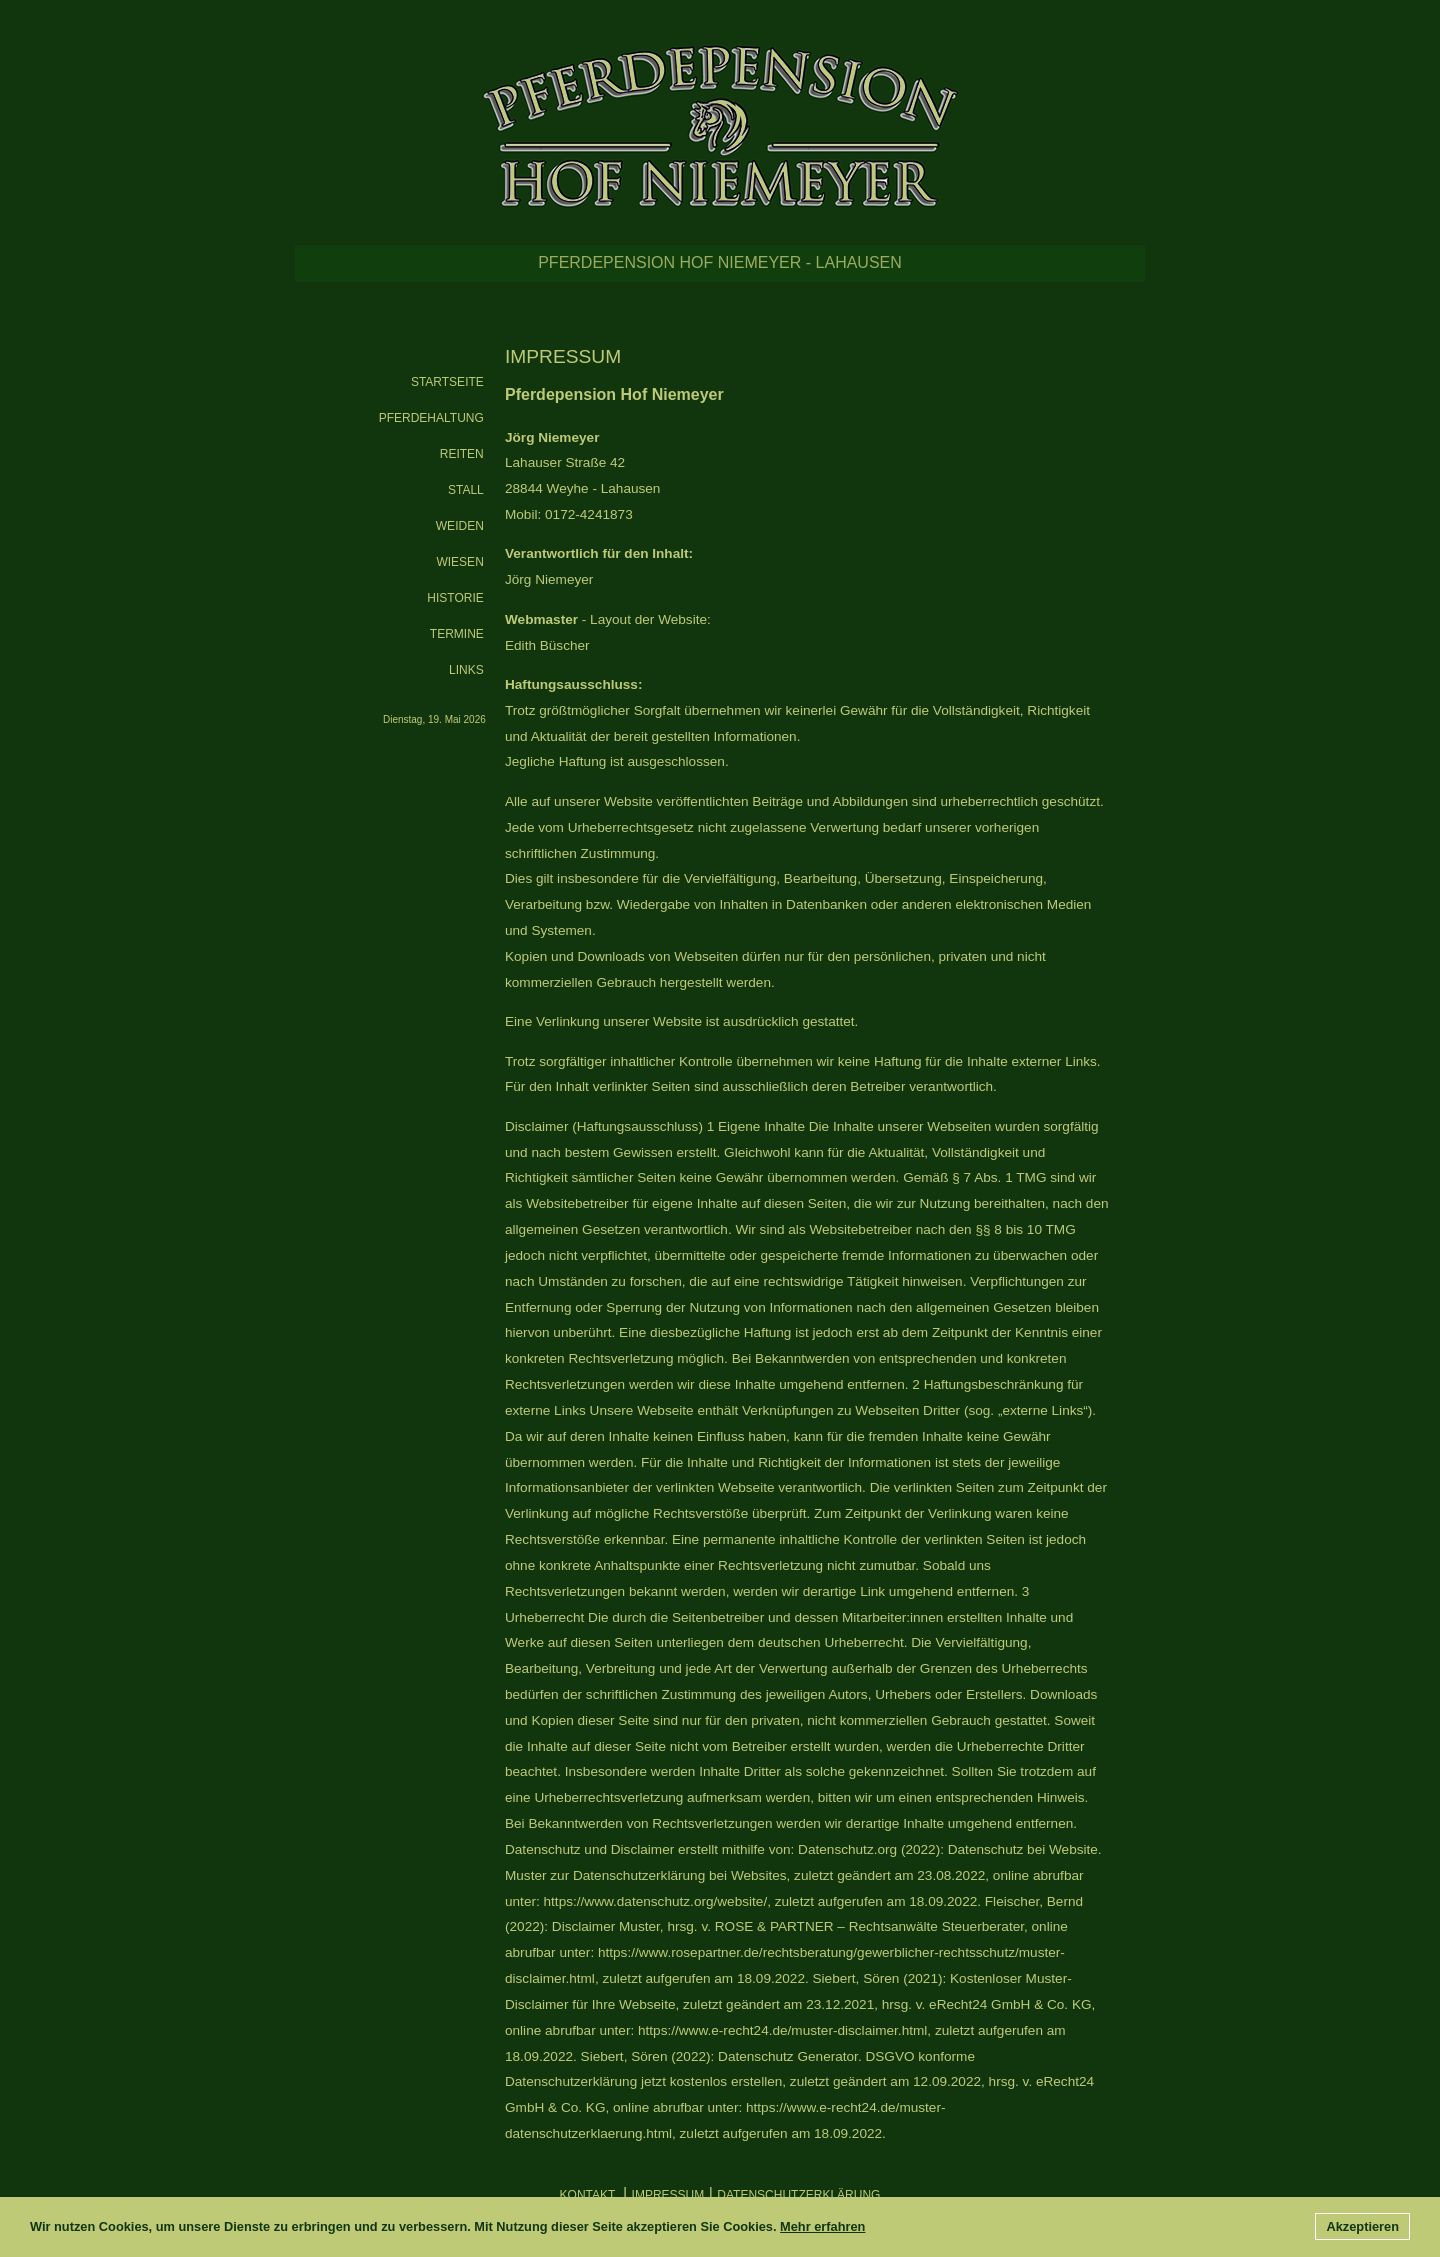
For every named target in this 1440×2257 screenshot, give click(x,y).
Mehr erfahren (822, 2226)
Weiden (460, 526)
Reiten (462, 454)
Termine (457, 634)
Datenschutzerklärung (798, 2195)
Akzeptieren (1362, 2226)
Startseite (447, 382)
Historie (455, 598)
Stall (466, 490)
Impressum (668, 2195)
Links (466, 670)
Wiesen (459, 562)
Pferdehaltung (431, 418)
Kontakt (589, 2195)
